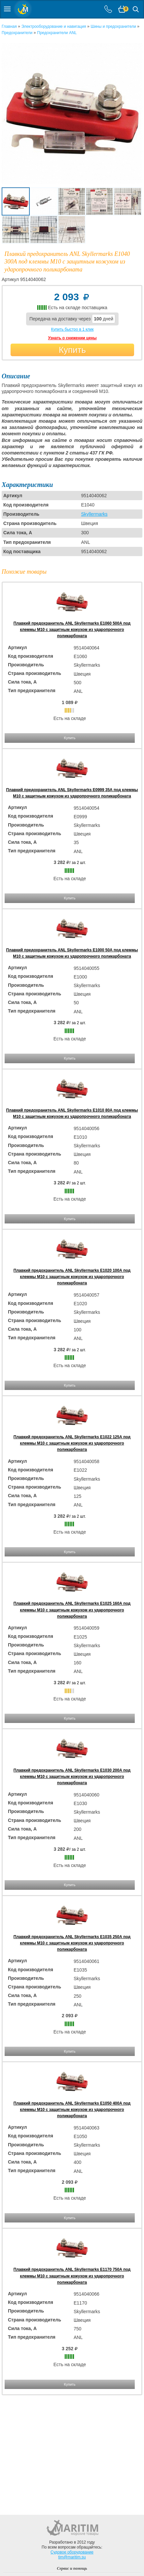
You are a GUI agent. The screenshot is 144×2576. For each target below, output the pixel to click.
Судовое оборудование (72, 2552)
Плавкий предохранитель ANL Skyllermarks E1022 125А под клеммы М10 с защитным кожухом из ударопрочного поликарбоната (72, 1443)
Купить (72, 350)
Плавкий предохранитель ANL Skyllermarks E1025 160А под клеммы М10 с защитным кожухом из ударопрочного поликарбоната (72, 1609)
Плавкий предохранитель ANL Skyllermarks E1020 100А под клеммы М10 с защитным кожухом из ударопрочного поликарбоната (72, 1276)
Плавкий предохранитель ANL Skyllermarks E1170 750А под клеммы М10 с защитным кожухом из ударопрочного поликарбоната (72, 2275)
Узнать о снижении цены (72, 338)
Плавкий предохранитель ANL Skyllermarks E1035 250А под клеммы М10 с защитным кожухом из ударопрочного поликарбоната (72, 1943)
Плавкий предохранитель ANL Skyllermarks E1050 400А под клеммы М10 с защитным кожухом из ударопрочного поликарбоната (72, 2109)
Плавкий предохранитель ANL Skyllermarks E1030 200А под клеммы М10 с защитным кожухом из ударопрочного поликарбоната (72, 1776)
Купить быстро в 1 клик (72, 329)
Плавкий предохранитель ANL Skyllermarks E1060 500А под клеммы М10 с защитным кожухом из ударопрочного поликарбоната (72, 629)
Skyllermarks (94, 514)
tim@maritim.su (72, 2557)
